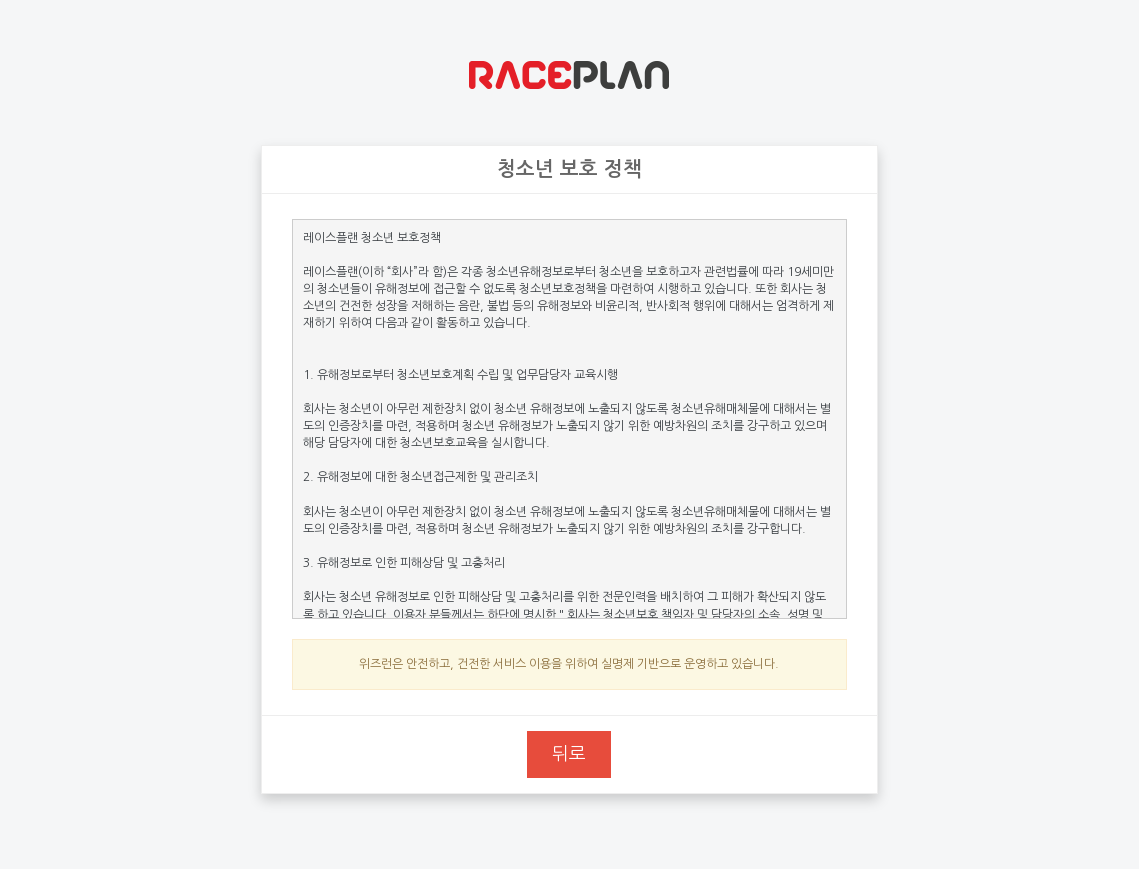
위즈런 (569, 75)
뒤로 (569, 754)
